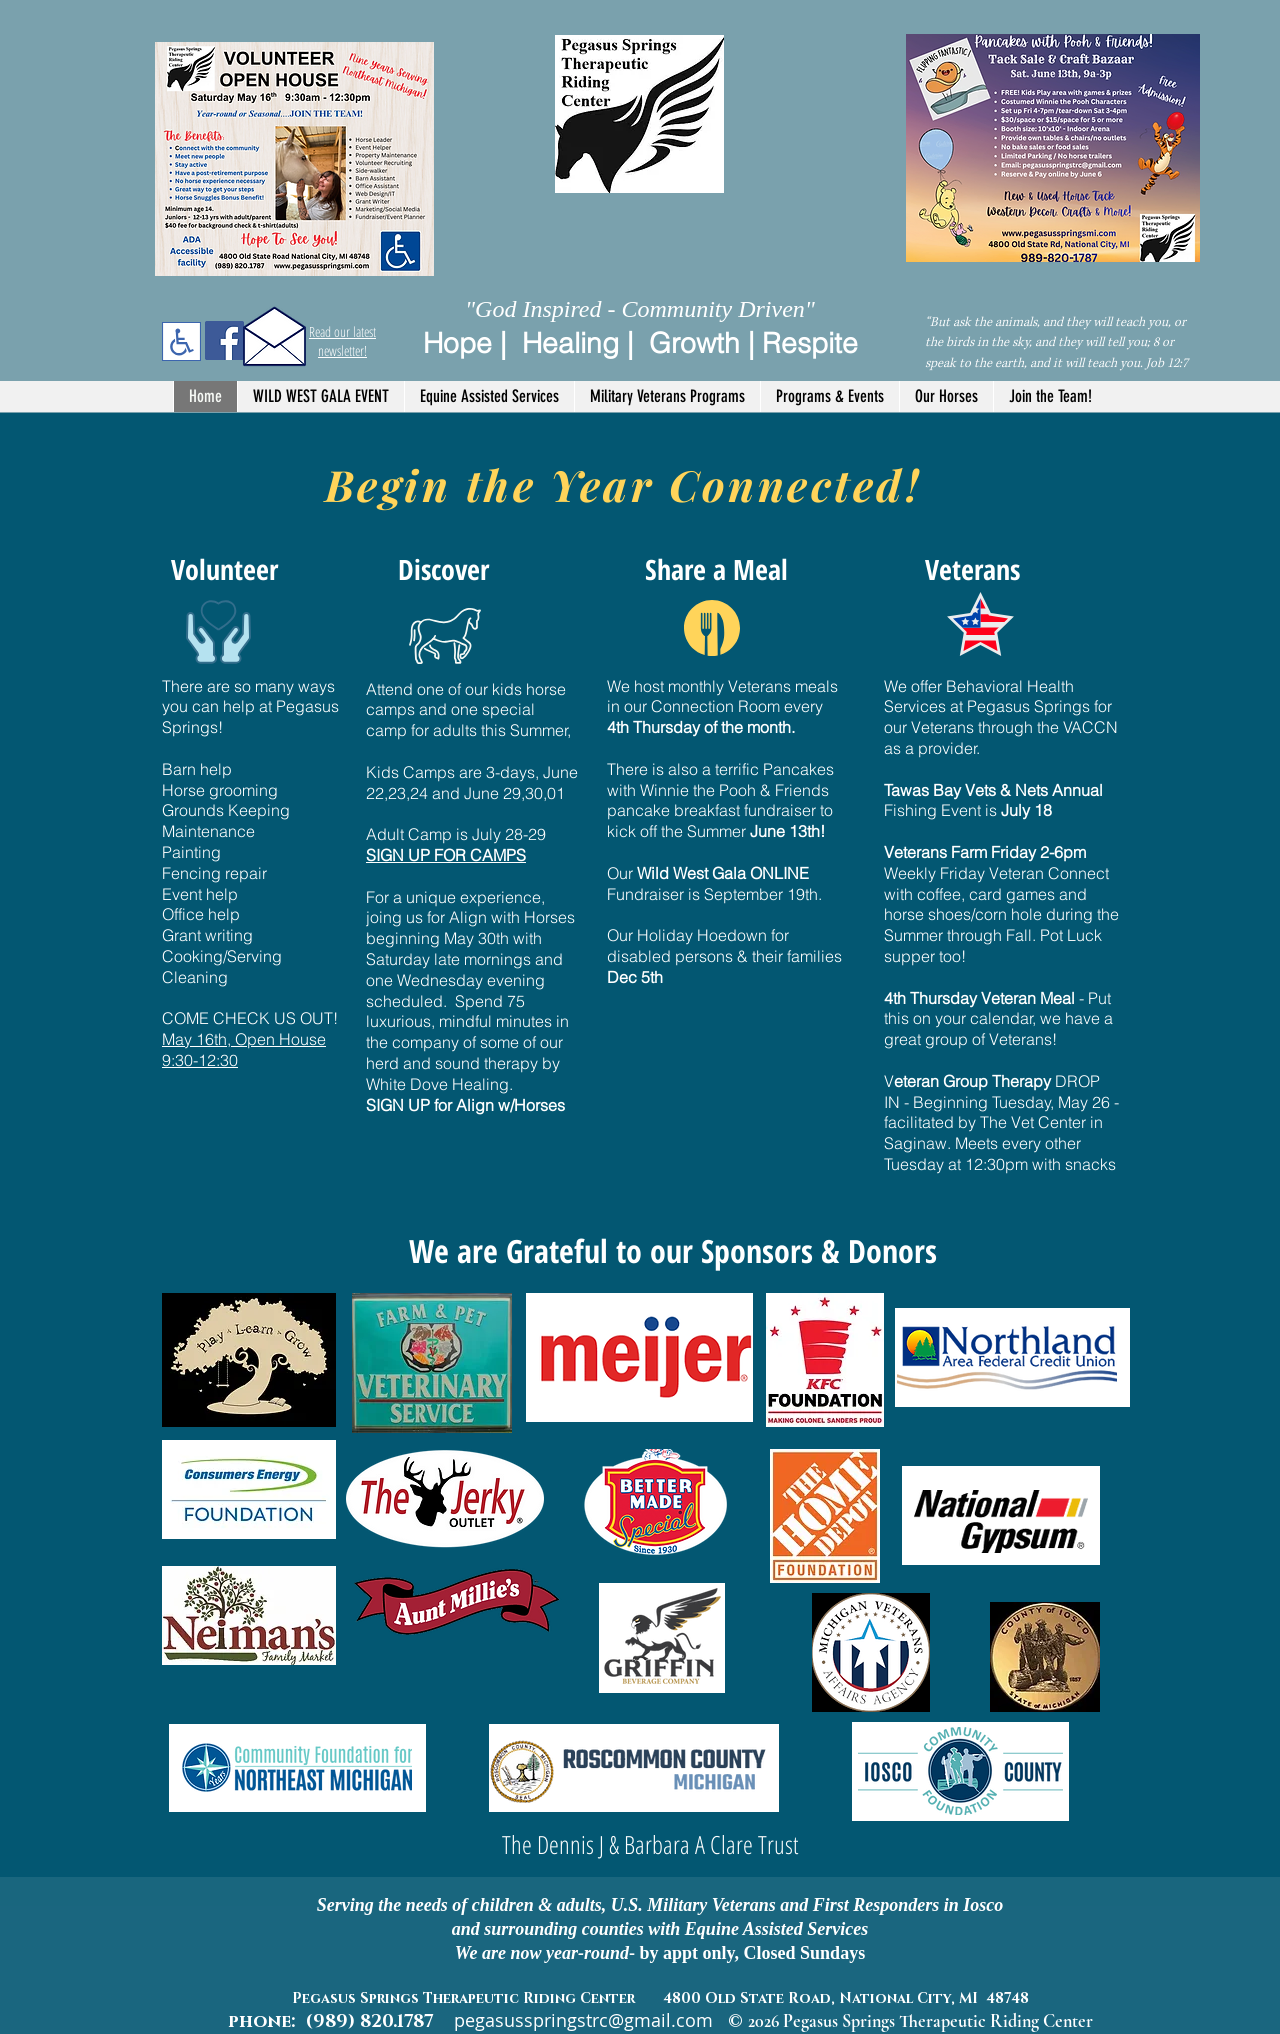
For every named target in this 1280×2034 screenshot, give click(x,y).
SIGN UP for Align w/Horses (465, 1105)
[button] (489, 396)
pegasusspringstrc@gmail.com (583, 2020)
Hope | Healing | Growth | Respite (640, 343)
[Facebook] (224, 340)
